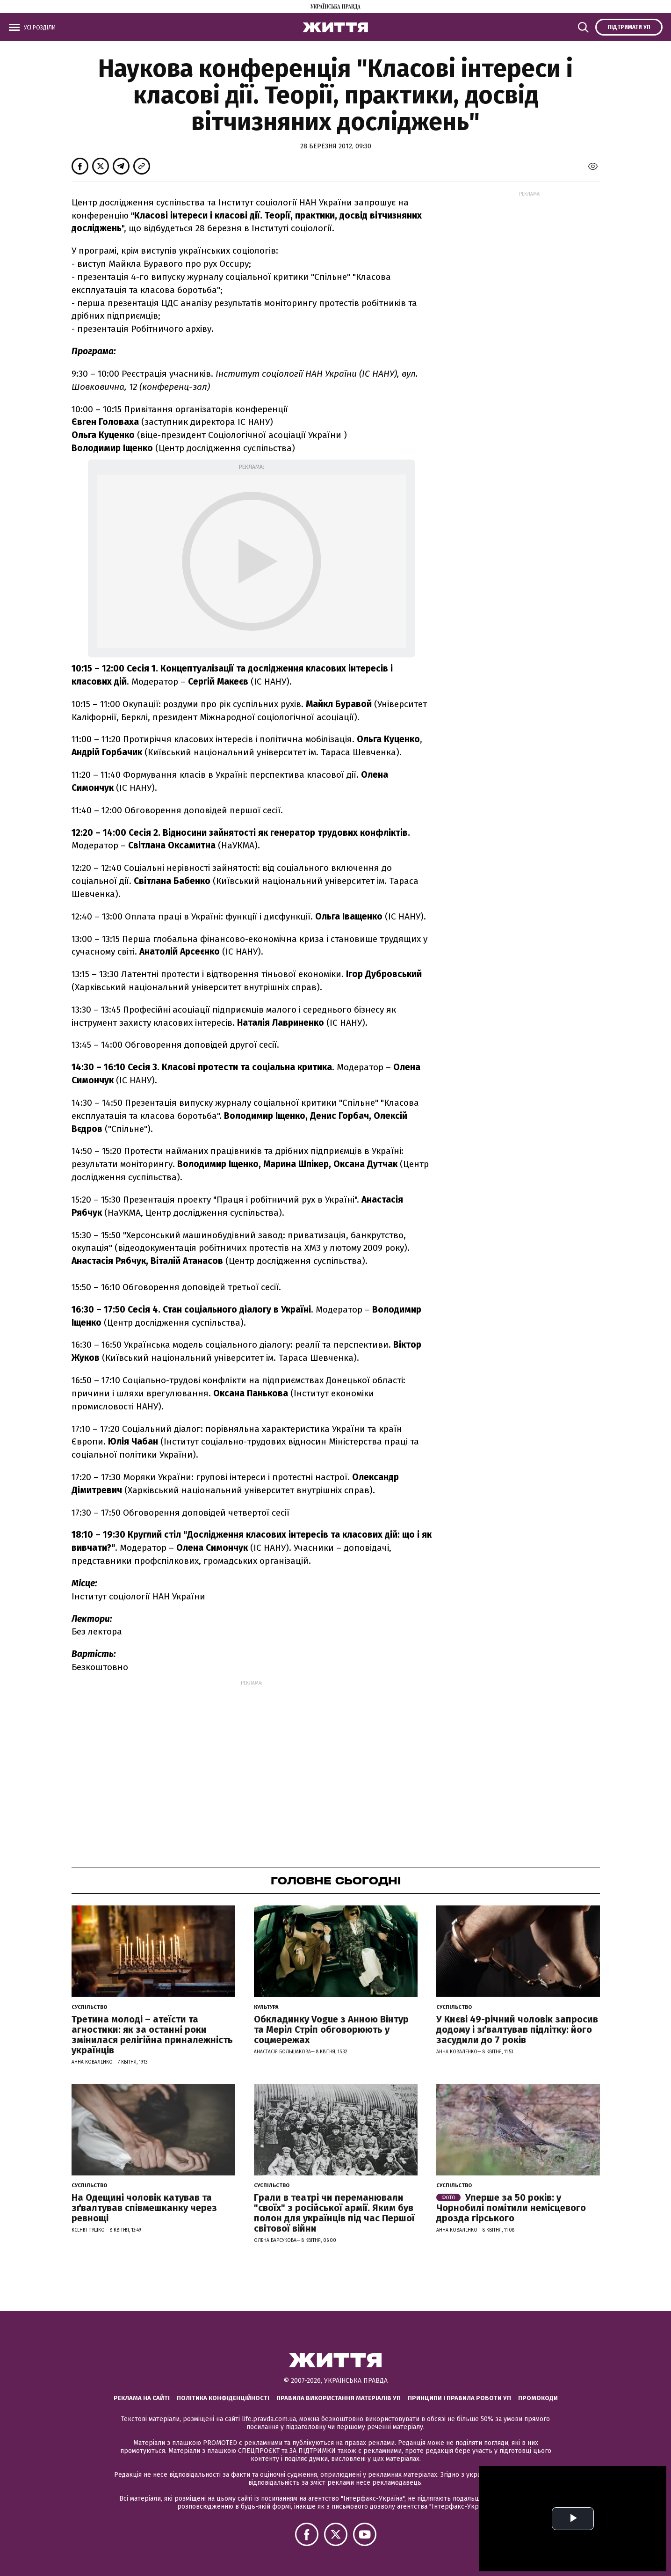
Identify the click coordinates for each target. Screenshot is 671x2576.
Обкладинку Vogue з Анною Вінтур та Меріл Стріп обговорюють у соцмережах (331, 2029)
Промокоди (538, 2397)
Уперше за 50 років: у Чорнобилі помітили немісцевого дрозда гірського (511, 2208)
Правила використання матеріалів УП (338, 2397)
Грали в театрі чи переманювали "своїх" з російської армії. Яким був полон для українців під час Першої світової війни (334, 2213)
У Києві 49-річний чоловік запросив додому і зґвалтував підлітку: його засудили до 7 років (517, 2029)
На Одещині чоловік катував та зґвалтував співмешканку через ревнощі (144, 2208)
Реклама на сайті (142, 2397)
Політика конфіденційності (223, 2397)
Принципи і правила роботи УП (459, 2397)
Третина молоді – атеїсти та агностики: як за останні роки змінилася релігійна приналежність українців (152, 2035)
